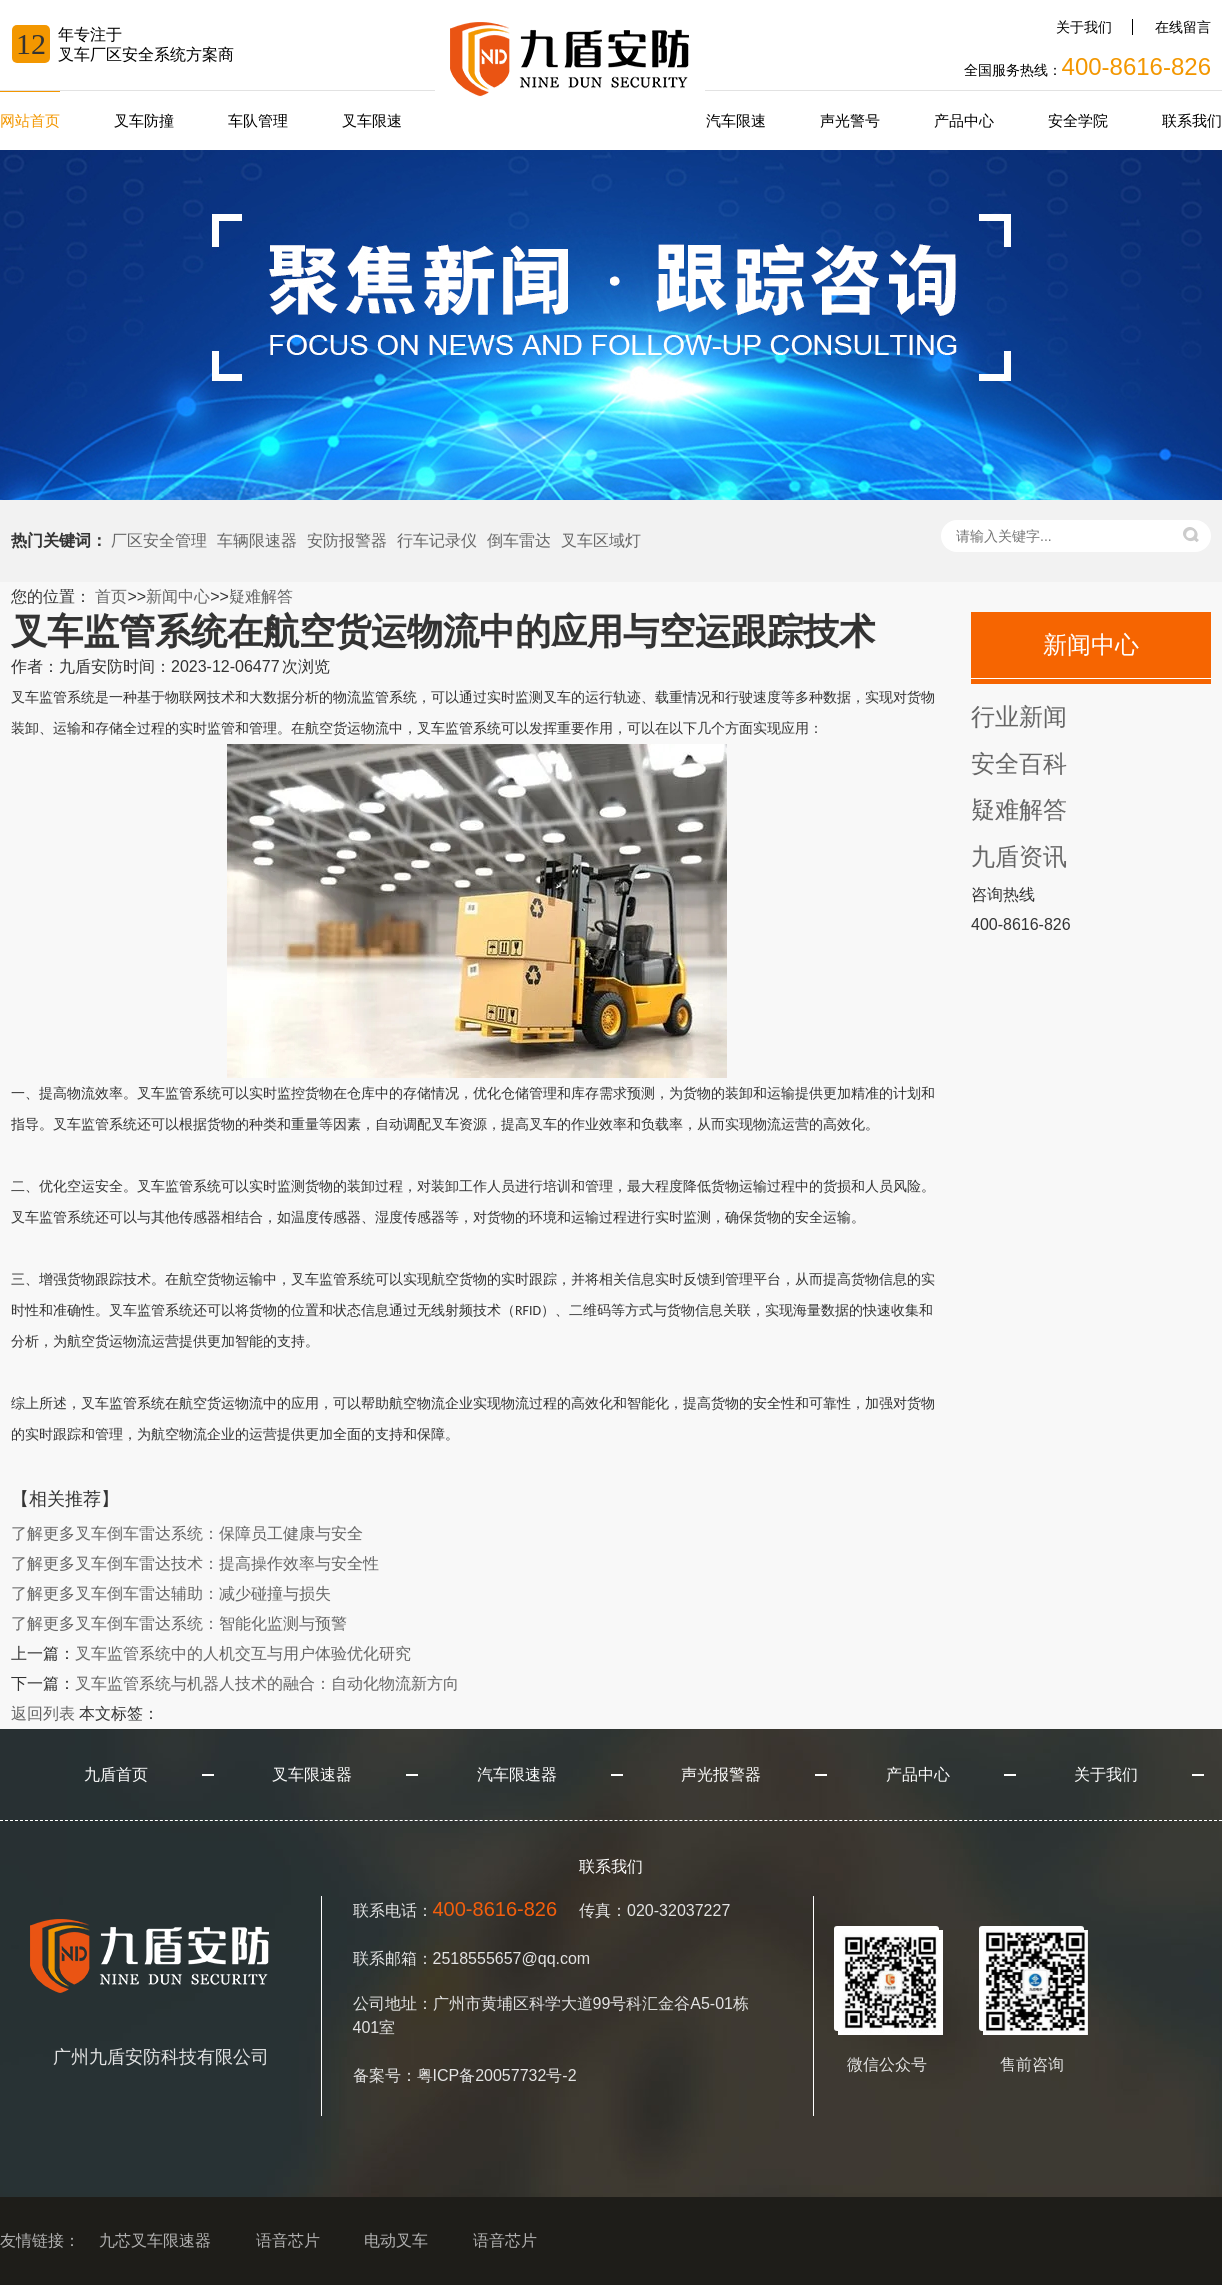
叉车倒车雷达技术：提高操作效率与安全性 (195, 1563)
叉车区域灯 (601, 540)
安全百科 (1019, 763)
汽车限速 (736, 120)
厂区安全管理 (159, 540)
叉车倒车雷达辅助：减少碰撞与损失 (171, 1593)
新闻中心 (178, 596)
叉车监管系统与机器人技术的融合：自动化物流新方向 (267, 1683)
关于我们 (1084, 27)
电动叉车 (396, 2240)
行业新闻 (1019, 716)
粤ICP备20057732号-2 (497, 2075)
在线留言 (1183, 27)
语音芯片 (288, 2240)
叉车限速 (372, 120)
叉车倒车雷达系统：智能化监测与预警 (179, 1623)
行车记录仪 (437, 540)
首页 (111, 596)
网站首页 (30, 120)
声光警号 (850, 120)
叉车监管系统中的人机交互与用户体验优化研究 (243, 1653)
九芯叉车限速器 (155, 2240)
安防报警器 (347, 540)
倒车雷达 (519, 540)
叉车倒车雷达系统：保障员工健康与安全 (187, 1533)
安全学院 (1078, 120)
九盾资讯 (1019, 856)
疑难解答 (261, 596)
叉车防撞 (144, 120)
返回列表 (43, 1713)
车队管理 (258, 120)
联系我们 (1192, 120)
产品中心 (964, 120)
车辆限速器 (257, 540)
